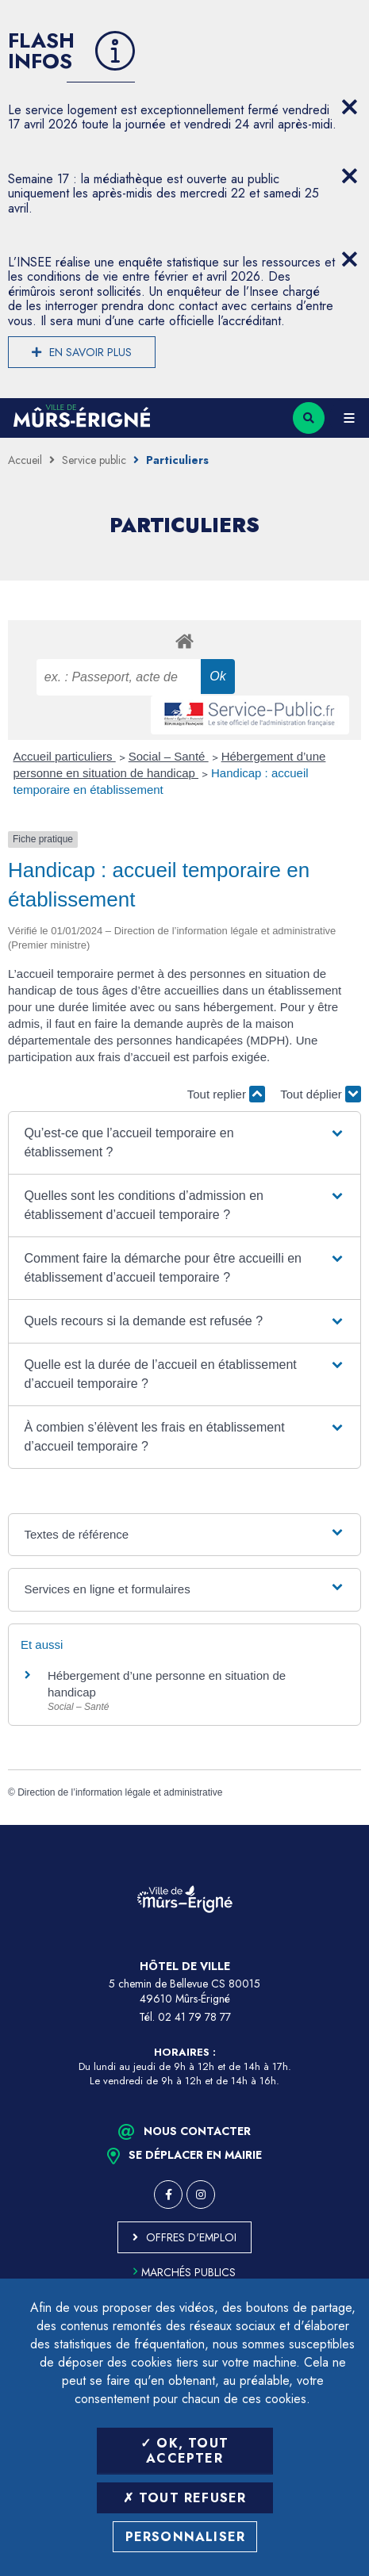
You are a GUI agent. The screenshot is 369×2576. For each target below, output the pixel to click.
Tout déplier (320, 1094)
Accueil (25, 460)
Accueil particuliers (64, 756)
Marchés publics (184, 2272)
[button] (184, 1143)
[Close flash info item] (349, 107)
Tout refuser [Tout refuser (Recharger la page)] (185, 2498)
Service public (94, 460)
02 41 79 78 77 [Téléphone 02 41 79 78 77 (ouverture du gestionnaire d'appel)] (194, 2017)
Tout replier (226, 1094)
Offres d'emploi (191, 2237)
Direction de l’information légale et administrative (119, 1792)
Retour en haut (345, 1825)
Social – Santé (169, 756)
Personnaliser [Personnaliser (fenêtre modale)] (185, 2537)
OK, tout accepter (184, 2450)
